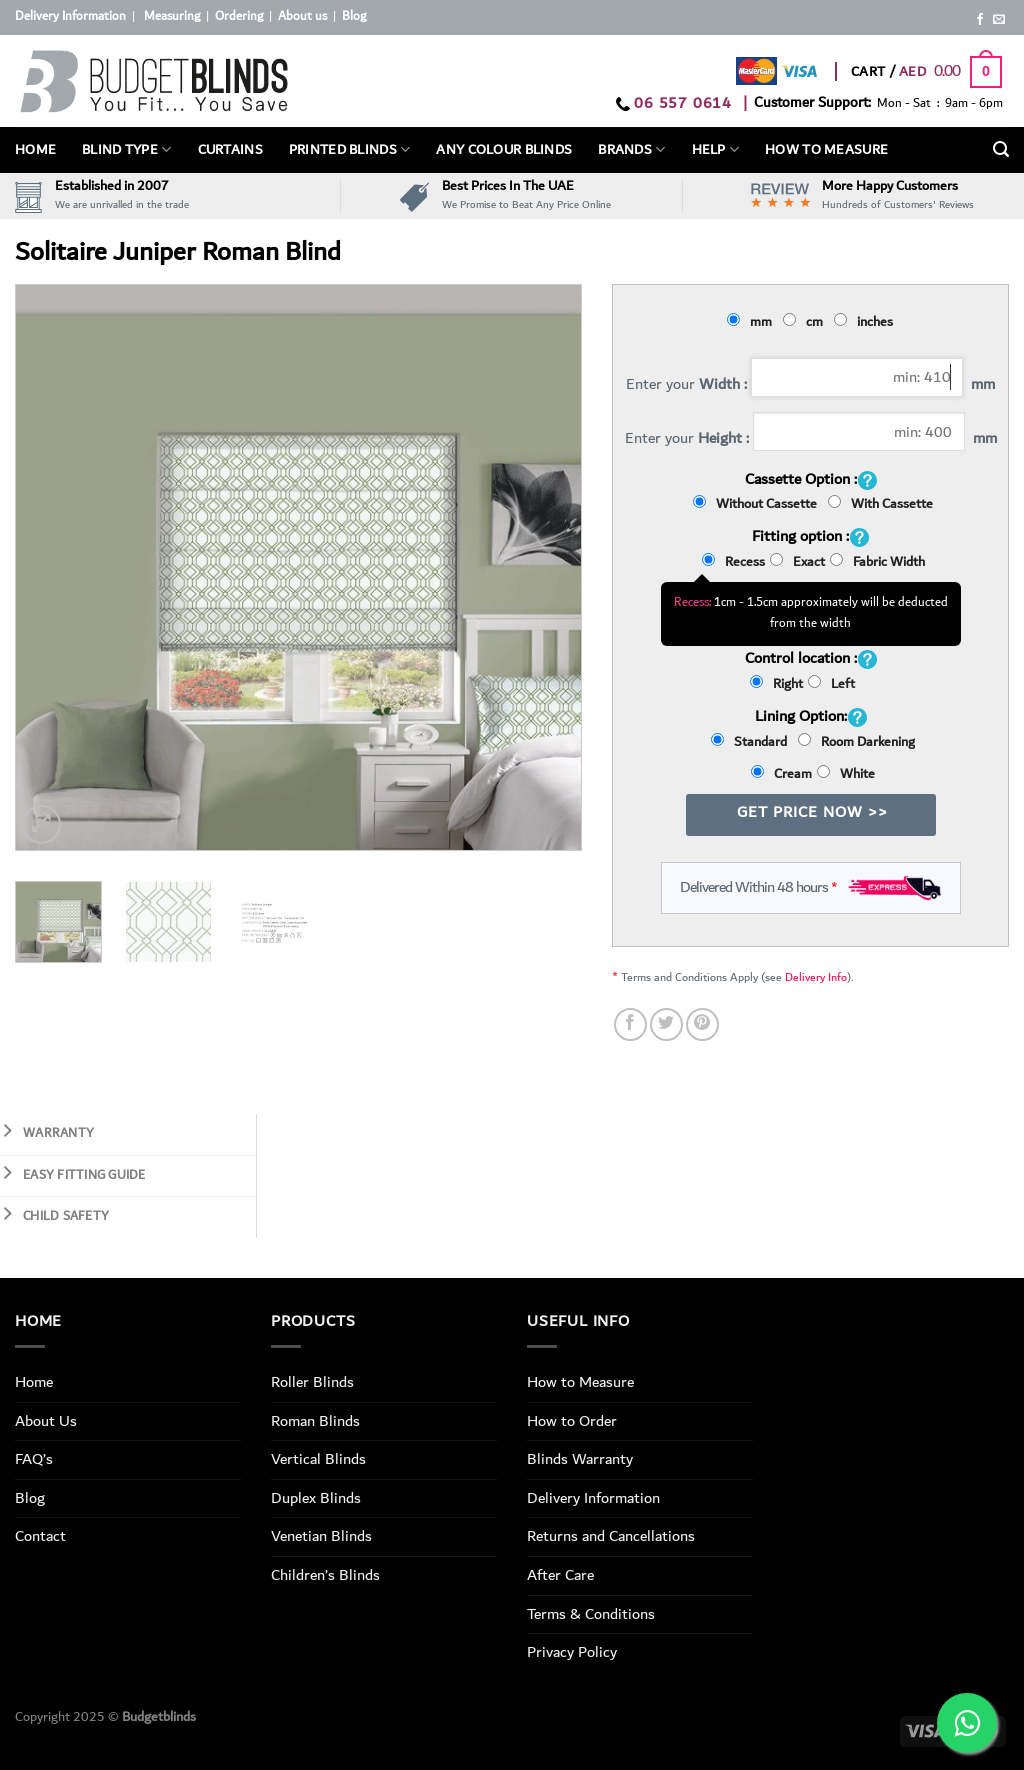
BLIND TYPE (126, 150)
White (846, 774)
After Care (560, 1575)
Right (776, 684)
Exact (797, 562)
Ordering (239, 16)
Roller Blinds (312, 1382)
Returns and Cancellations (611, 1536)
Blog (354, 16)
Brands (631, 150)
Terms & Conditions (591, 1614)
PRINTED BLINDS (350, 150)
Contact (40, 1536)
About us (302, 16)
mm (752, 322)
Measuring (172, 16)
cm (806, 322)
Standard (752, 742)
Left (831, 684)
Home (35, 150)
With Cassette (880, 504)
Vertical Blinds (318, 1459)
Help (716, 150)
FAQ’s (34, 1459)
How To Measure (826, 150)
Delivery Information (70, 16)
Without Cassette (758, 504)
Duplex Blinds (316, 1498)
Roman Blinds (315, 1421)
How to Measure (580, 1382)
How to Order (572, 1421)
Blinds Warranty (580, 1459)
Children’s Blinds (325, 1575)
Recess (733, 562)
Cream (781, 774)
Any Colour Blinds (504, 150)
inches (866, 322)
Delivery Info (816, 977)
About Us (46, 1421)
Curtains (230, 150)
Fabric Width (877, 562)
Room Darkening (856, 742)
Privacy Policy (572, 1652)
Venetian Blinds (321, 1536)
